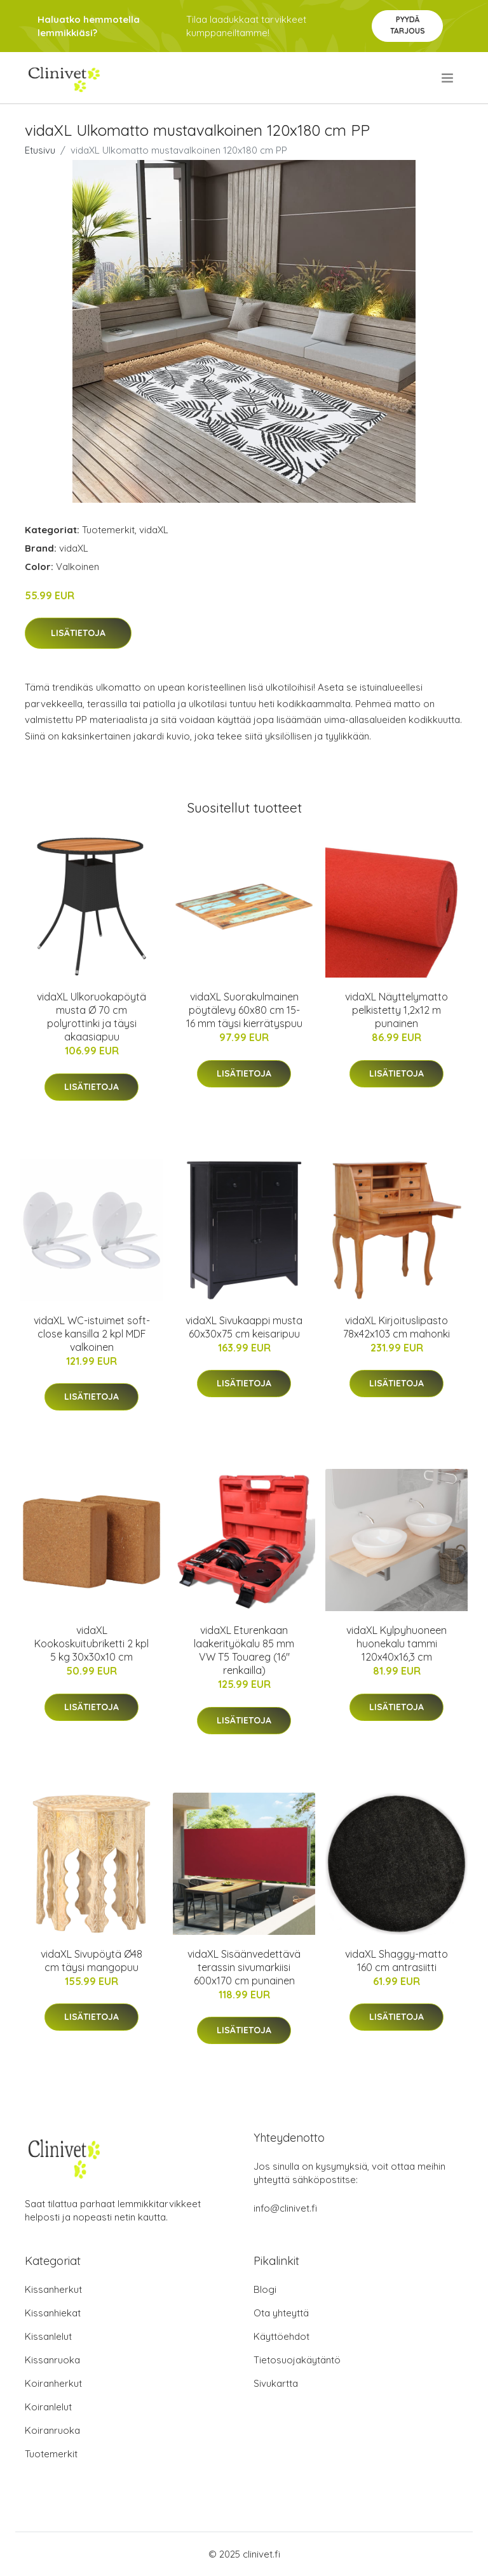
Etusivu (40, 150)
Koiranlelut (48, 2407)
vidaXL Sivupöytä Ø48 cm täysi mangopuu (91, 1961)
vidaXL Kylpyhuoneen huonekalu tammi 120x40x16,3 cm (396, 1643)
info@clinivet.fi (285, 2208)
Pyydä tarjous (407, 25)
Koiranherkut (53, 2383)
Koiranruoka (52, 2430)
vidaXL (153, 530)
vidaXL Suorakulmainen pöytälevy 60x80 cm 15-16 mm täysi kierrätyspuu (244, 1010)
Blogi (265, 2289)
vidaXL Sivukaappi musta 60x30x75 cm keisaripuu (244, 1327)
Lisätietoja (78, 633)
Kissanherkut (53, 2289)
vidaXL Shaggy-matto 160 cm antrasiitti (396, 1961)
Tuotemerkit (108, 530)
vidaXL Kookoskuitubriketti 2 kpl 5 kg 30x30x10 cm (91, 1643)
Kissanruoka (52, 2360)
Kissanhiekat (53, 2313)
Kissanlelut (48, 2336)
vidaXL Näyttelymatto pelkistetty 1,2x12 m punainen (396, 1010)
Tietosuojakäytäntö (297, 2360)
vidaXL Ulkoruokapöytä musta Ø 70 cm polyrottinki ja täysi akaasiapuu (91, 1016)
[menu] (448, 78)
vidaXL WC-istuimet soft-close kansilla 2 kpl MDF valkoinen (92, 1333)
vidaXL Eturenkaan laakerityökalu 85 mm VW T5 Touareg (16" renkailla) (244, 1650)
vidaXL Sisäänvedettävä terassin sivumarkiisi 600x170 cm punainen (244, 1967)
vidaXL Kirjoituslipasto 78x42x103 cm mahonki (396, 1327)
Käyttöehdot (281, 2336)
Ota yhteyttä (281, 2313)
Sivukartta (276, 2383)
